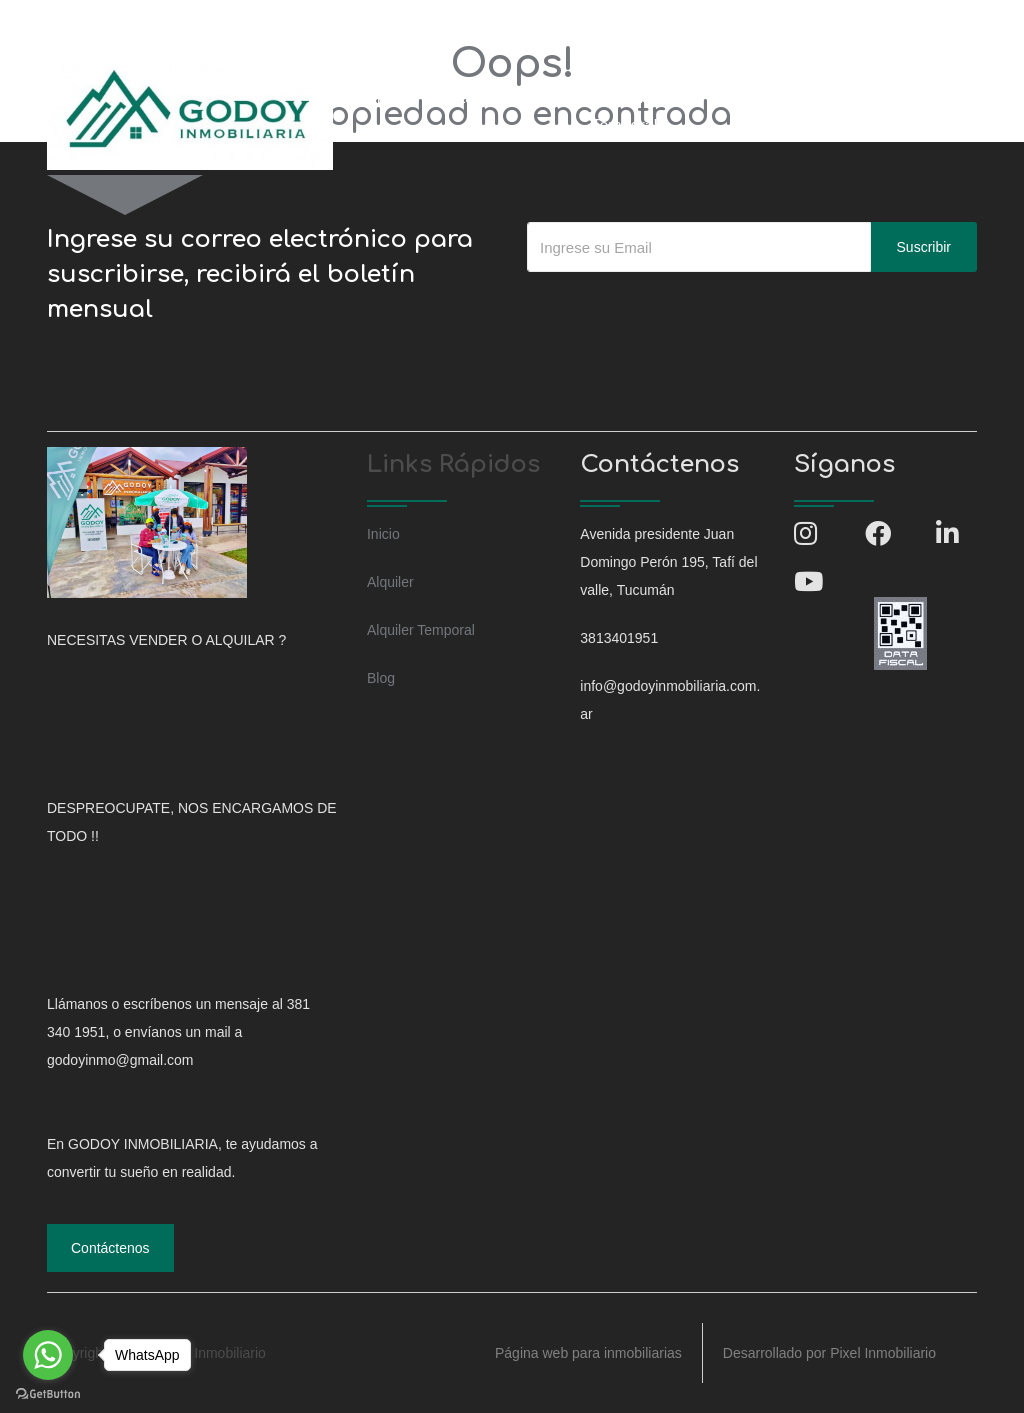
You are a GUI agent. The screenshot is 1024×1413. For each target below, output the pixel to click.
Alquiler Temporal (624, 111)
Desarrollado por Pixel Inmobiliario (829, 1353)
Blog (731, 97)
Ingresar (930, 97)
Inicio (382, 97)
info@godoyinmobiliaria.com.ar (294, 23)
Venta (453, 97)
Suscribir (924, 247)
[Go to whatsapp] (48, 1355)
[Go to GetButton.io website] (48, 1393)
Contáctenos (824, 97)
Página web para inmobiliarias (588, 1353)
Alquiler (532, 97)
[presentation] (679, 312)
